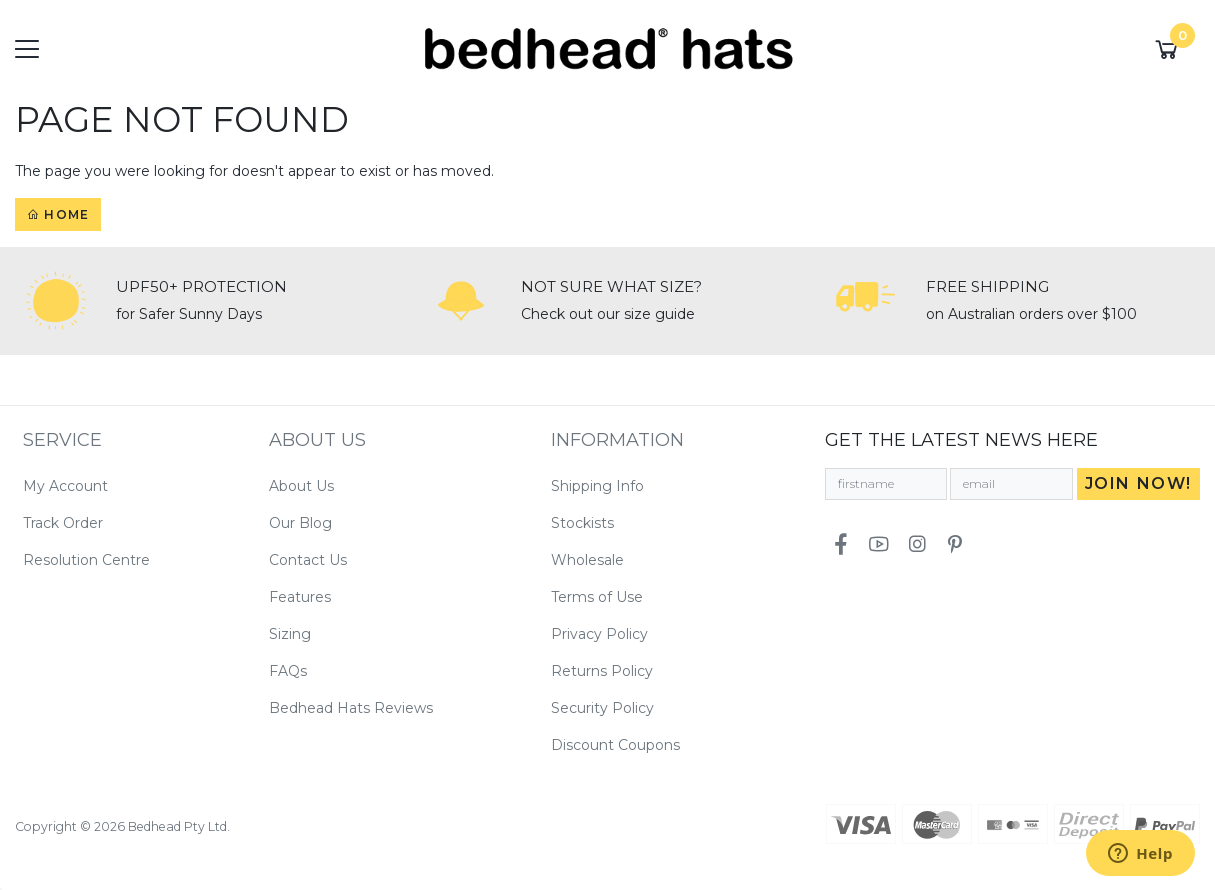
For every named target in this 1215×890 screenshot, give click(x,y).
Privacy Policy (599, 634)
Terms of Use (597, 597)
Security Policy (602, 708)
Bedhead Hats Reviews (351, 708)
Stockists (582, 523)
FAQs (288, 671)
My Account (65, 486)
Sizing (290, 634)
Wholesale (587, 560)
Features (300, 597)
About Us (301, 486)
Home (58, 214)
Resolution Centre (86, 560)
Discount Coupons (615, 745)
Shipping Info (597, 486)
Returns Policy (602, 671)
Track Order (63, 523)
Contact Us (308, 560)
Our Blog (300, 523)
